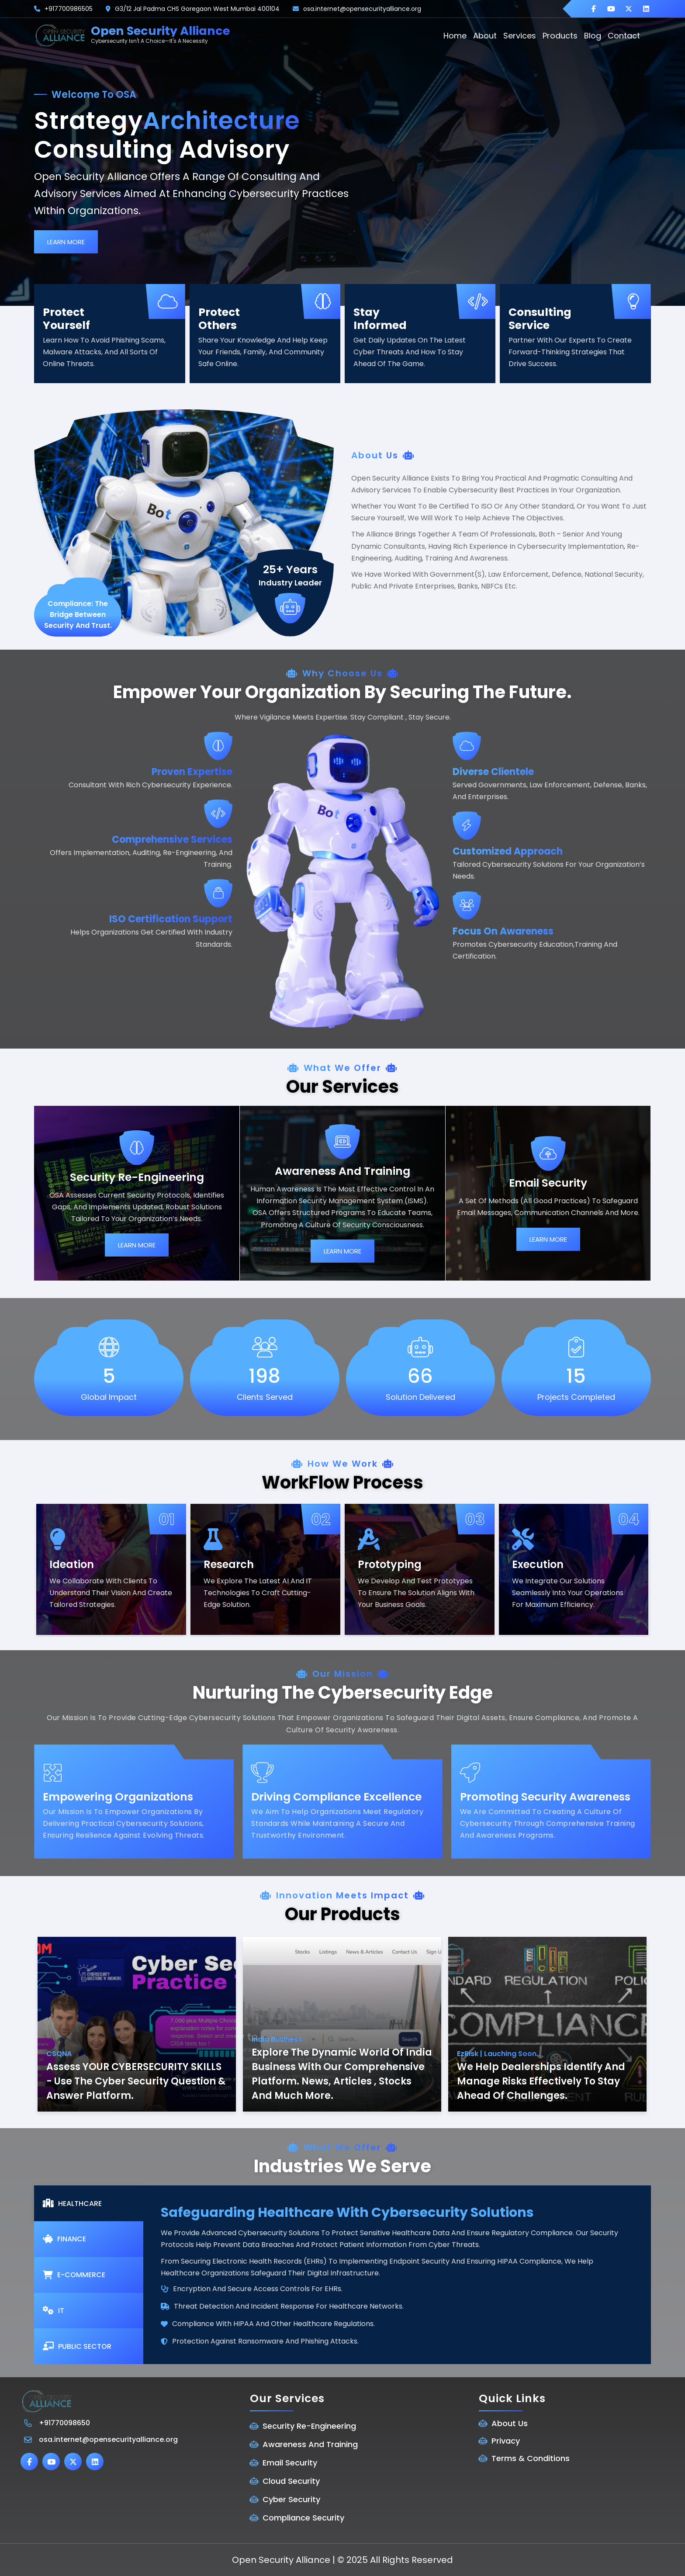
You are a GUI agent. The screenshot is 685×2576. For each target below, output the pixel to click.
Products (560, 35)
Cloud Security (291, 2481)
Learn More (66, 241)
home (455, 35)
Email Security (290, 2462)
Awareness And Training (310, 2444)
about (485, 35)
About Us (509, 2423)
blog (592, 35)
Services (519, 35)
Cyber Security (291, 2499)
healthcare (72, 2204)
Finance (64, 2239)
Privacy (505, 2441)
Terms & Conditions (530, 2458)
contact (624, 35)
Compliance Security (303, 2517)
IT (53, 2311)
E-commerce (74, 2275)
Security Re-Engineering (309, 2425)
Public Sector (77, 2346)
